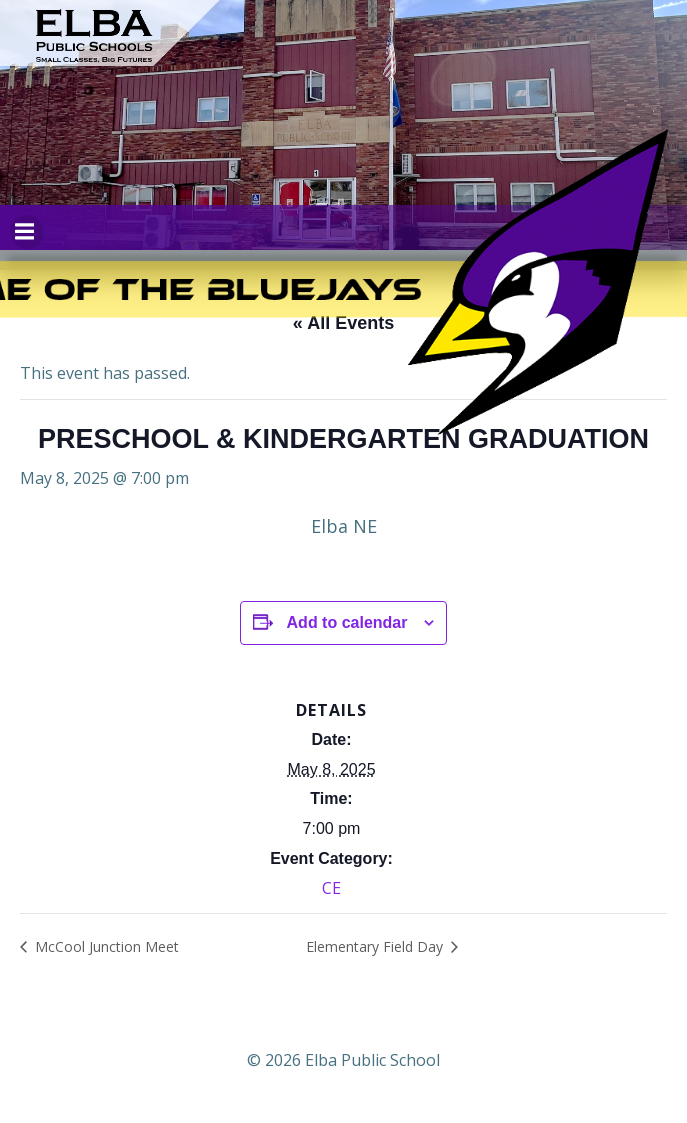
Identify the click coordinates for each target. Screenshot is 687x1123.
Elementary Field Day (376, 946)
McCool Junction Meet (105, 946)
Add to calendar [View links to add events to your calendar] (347, 622)
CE (331, 888)
